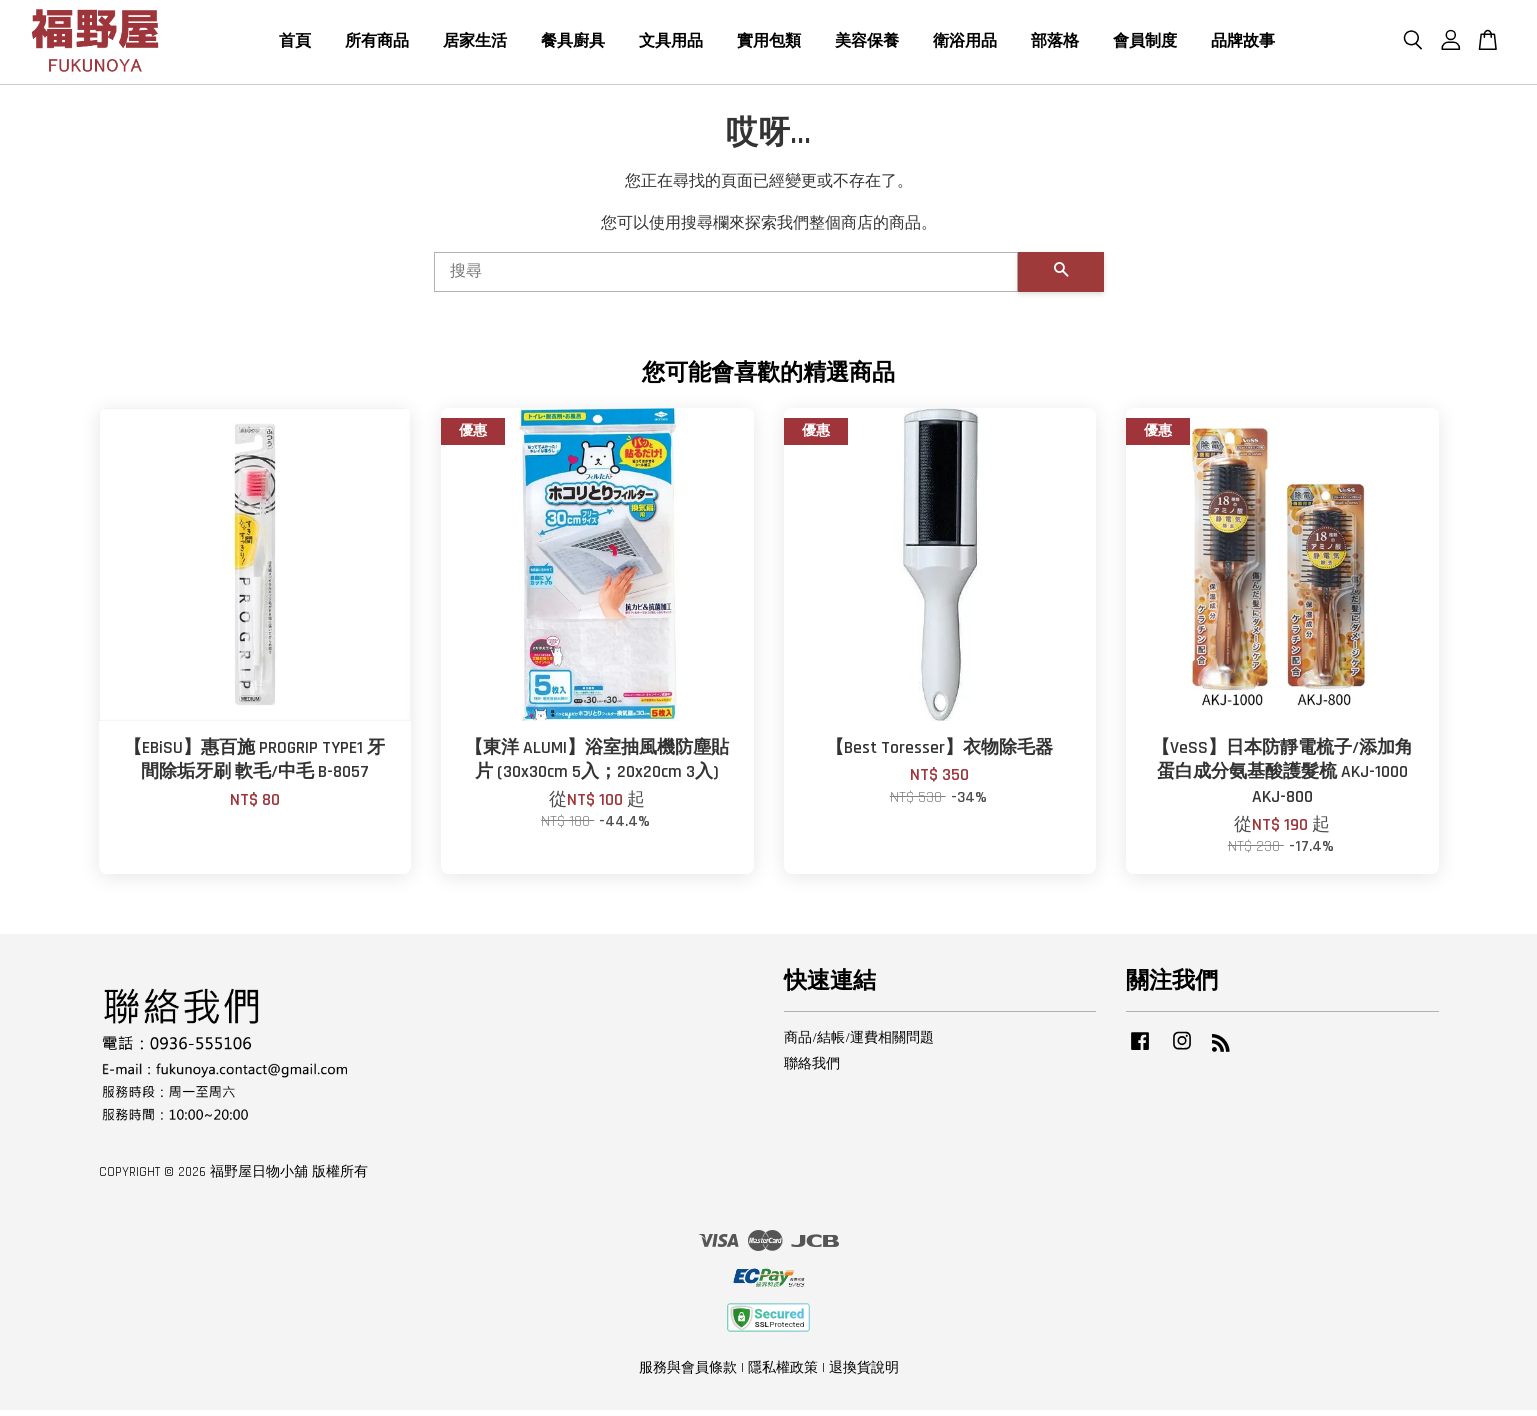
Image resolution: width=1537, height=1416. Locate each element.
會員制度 (1145, 44)
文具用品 (671, 44)
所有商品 (377, 44)
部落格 (1055, 44)
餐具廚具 (573, 44)
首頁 (295, 44)
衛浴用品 (965, 44)
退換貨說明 (864, 1374)
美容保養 (867, 44)
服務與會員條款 (688, 1374)
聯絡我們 (812, 1070)
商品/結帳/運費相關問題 (859, 1044)
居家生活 (475, 44)
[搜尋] (726, 278)
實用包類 (769, 44)
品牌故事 (1243, 44)
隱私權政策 (783, 1374)
